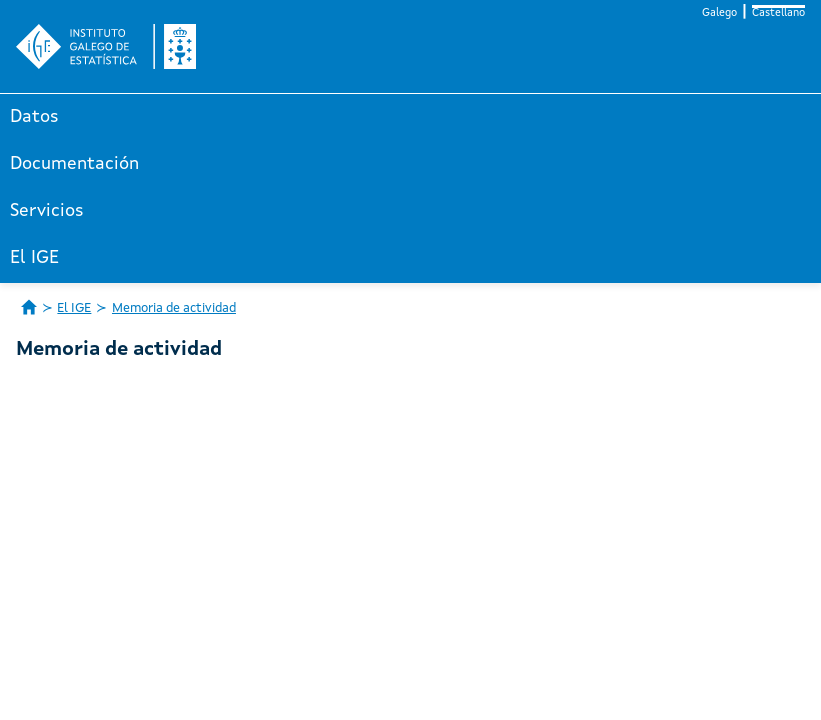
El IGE (34, 258)
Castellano (778, 13)
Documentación (74, 164)
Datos (34, 117)
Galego (719, 13)
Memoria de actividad (174, 308)
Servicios (47, 211)
